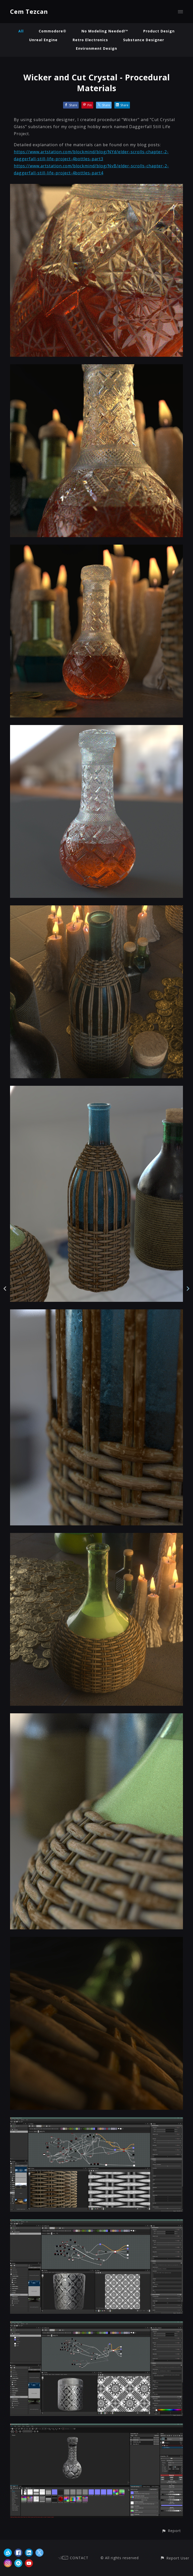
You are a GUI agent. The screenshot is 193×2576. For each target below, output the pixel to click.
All (21, 31)
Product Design (159, 31)
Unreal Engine (43, 39)
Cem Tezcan (29, 11)
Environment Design (96, 48)
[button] (171, 2531)
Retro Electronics (90, 39)
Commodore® (52, 31)
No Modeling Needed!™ (104, 31)
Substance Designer (143, 39)
